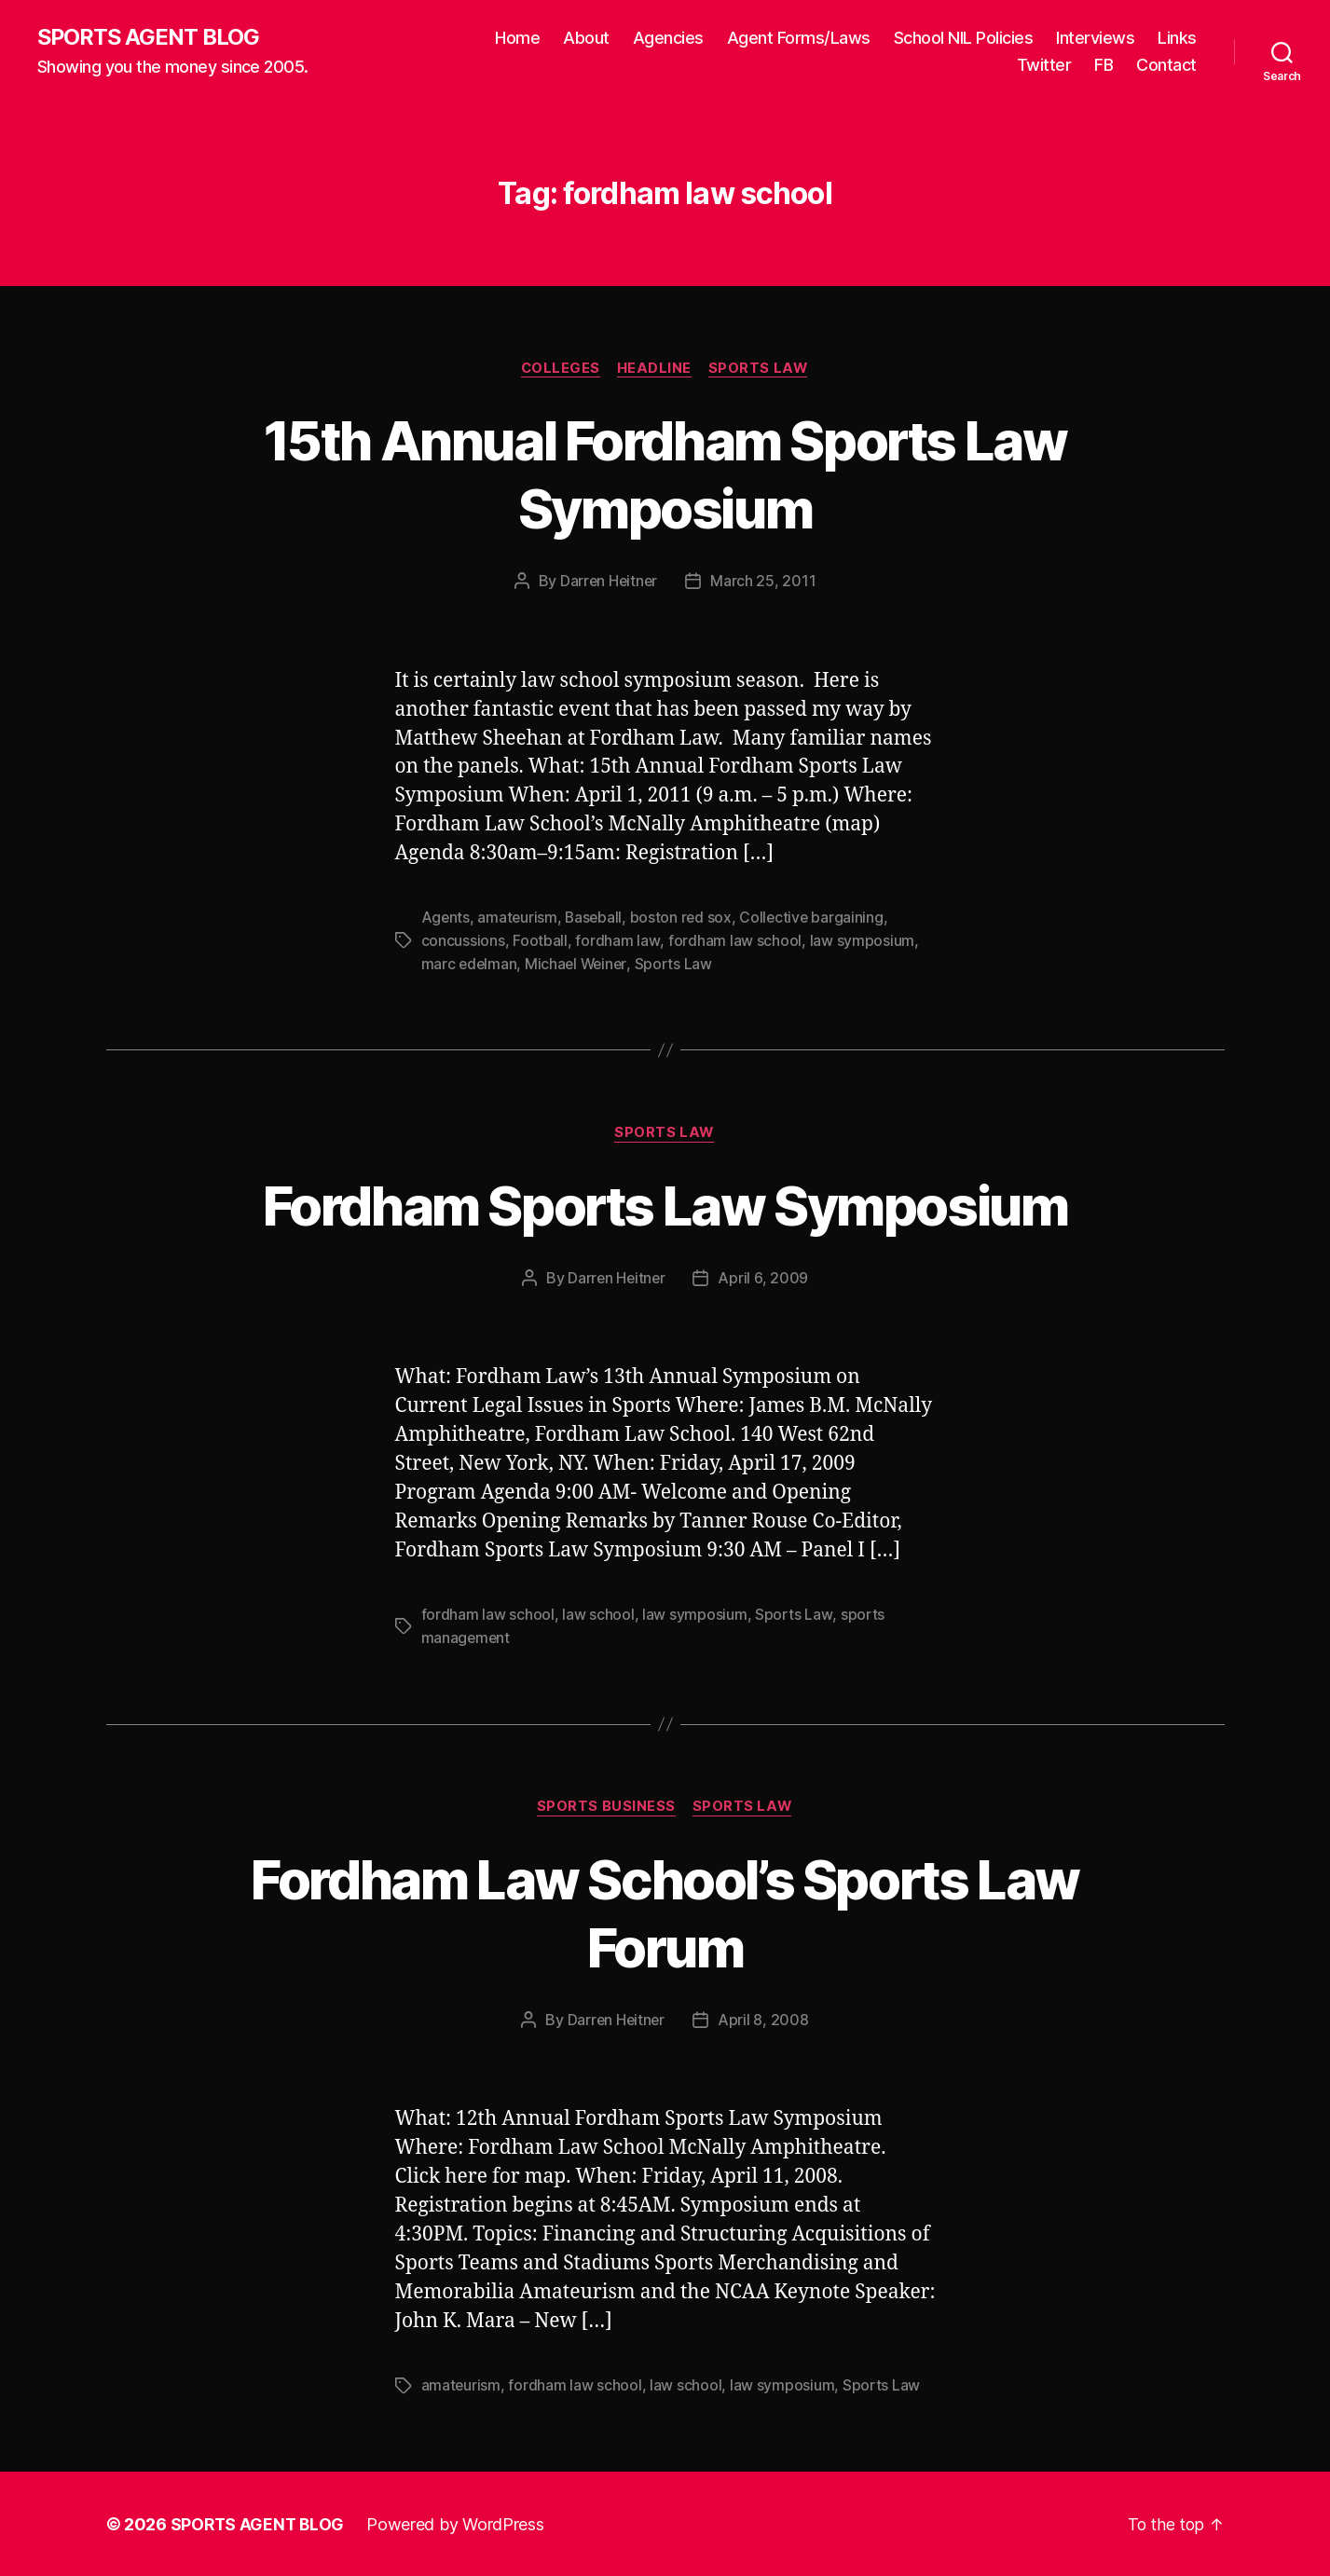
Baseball (596, 919)
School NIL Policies (964, 38)
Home (517, 38)
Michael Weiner (579, 963)
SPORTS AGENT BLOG (150, 37)
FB (1103, 65)
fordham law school (734, 941)
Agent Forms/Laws (799, 38)
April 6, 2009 (765, 1277)
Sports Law (761, 369)
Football (540, 941)
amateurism (518, 919)
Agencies (668, 38)
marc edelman (470, 963)
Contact (1166, 65)
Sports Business (605, 1806)
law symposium (860, 941)
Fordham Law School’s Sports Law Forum (665, 1911)
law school (598, 1614)
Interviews (1095, 38)
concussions (463, 941)
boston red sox (684, 919)
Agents (446, 919)
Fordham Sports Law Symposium (665, 1204)
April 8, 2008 (764, 2019)
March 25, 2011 (764, 582)
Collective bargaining (816, 919)
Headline (655, 369)
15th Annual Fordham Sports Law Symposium (664, 474)
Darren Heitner (608, 582)
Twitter (1044, 65)
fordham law (617, 941)
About (586, 38)
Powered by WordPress (458, 2523)
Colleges (558, 369)
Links (1177, 38)
